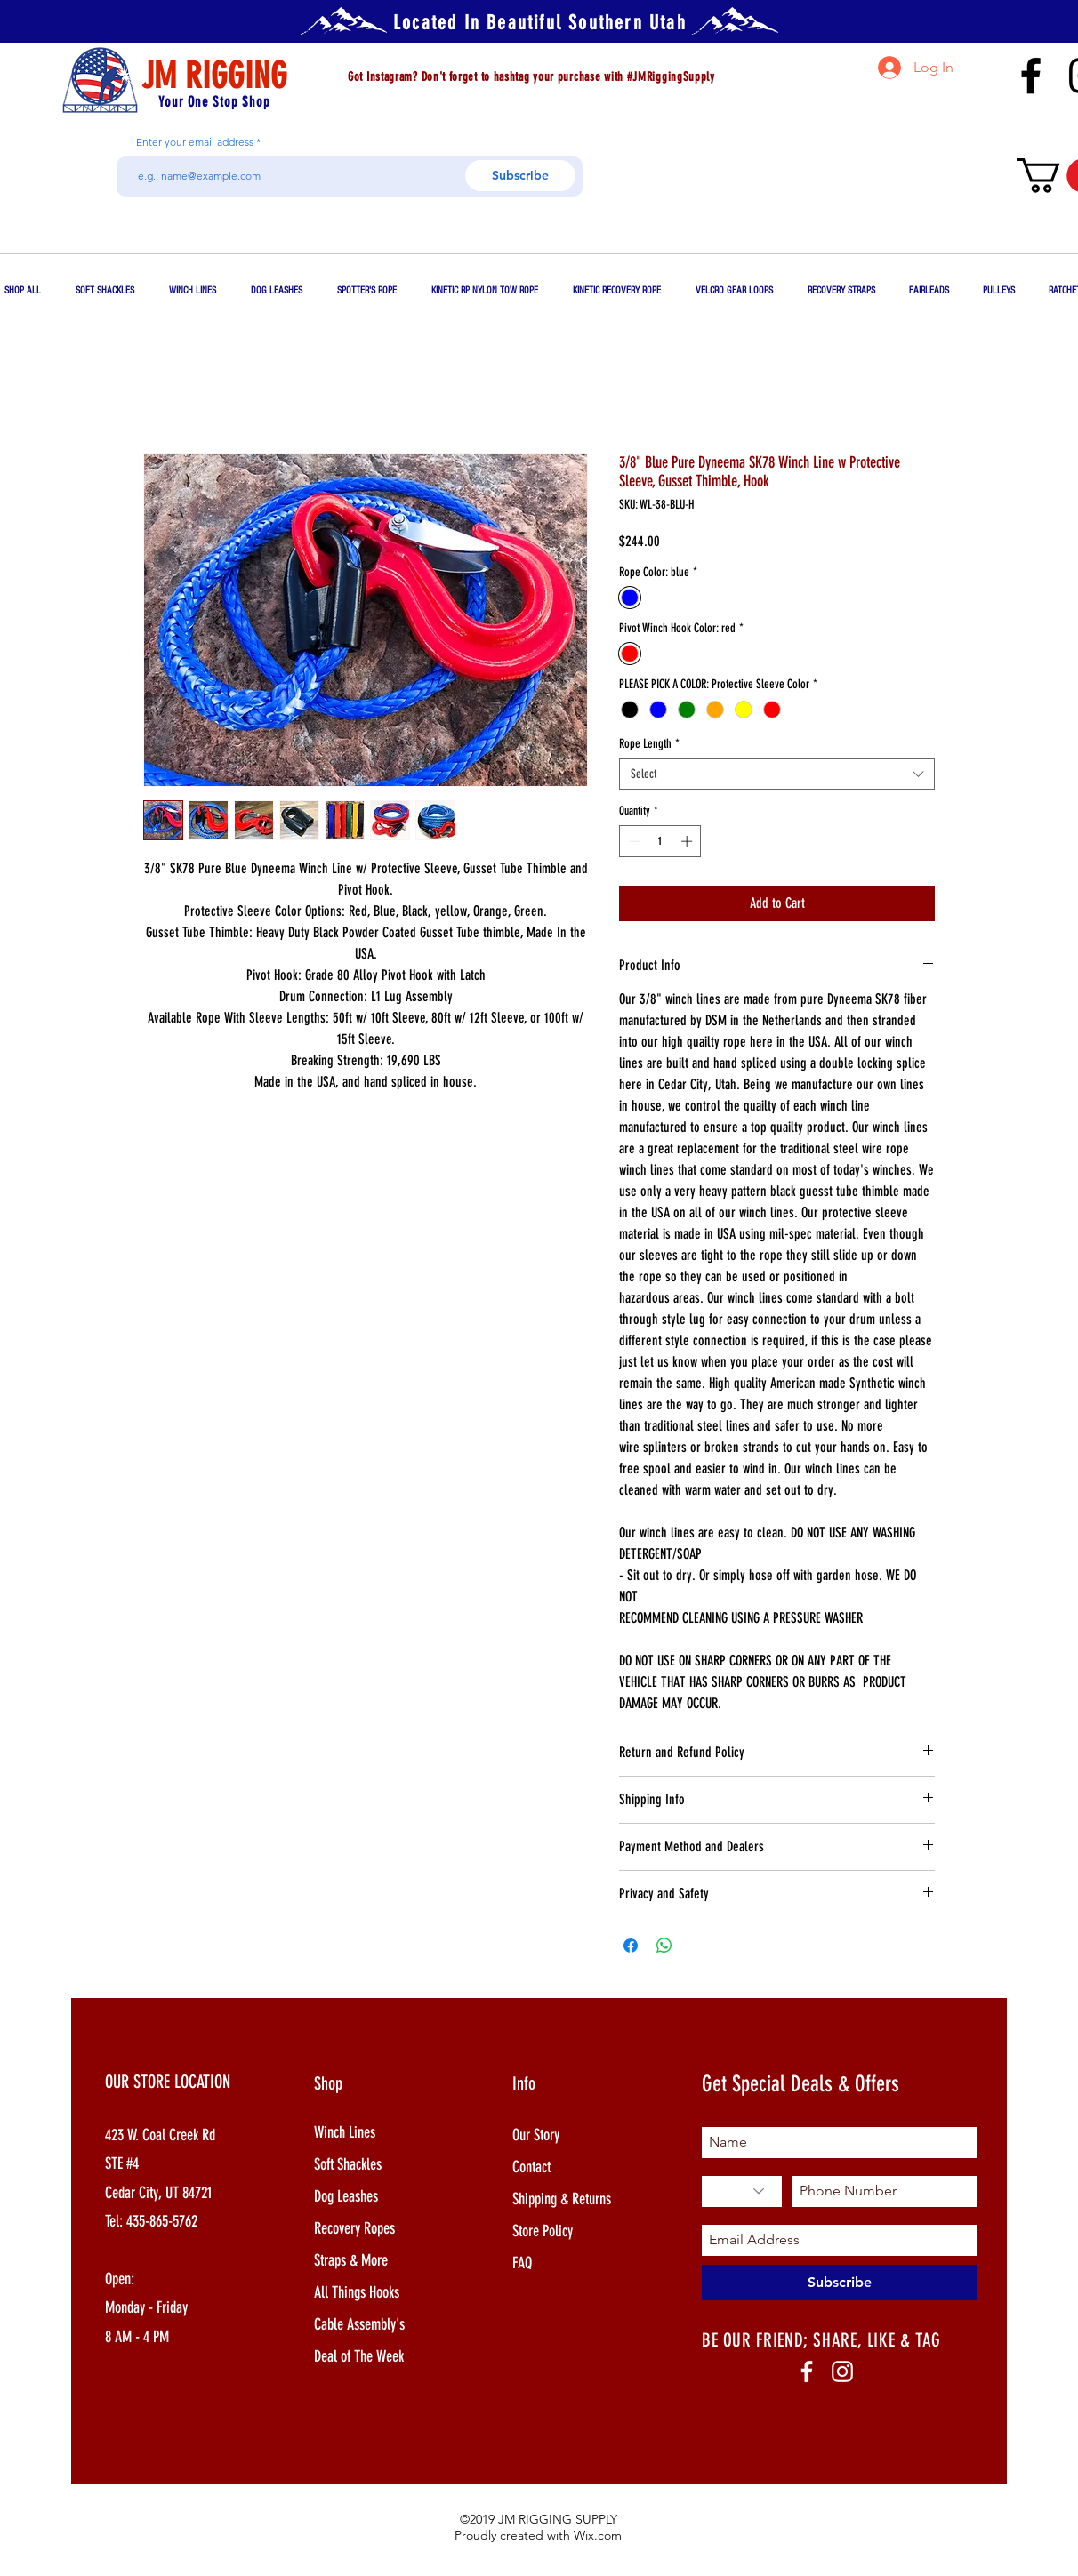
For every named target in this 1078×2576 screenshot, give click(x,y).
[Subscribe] (520, 175)
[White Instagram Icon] (842, 2371)
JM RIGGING (214, 76)
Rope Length (649, 743)
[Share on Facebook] (630, 1945)
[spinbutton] (660, 841)
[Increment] (688, 841)
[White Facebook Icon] (806, 2371)
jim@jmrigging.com (943, 115)
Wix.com (598, 2535)
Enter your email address (194, 142)
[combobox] (777, 774)
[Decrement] (632, 841)
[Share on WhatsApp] (664, 1945)
